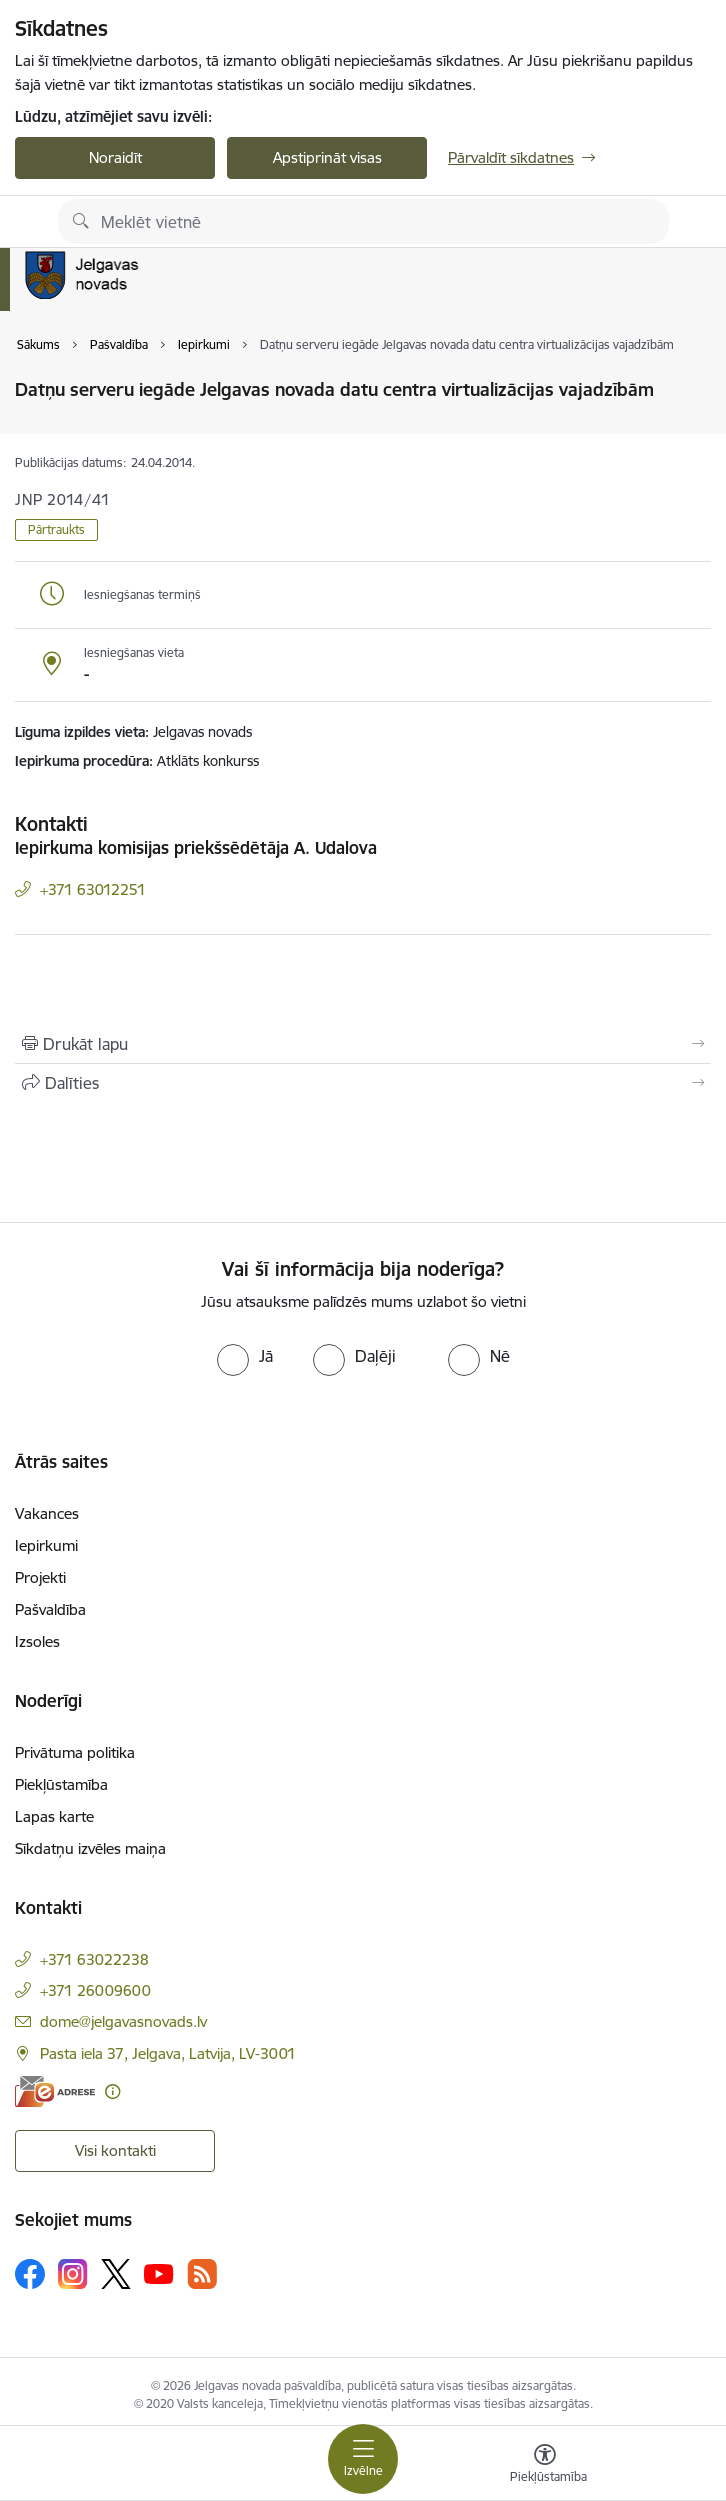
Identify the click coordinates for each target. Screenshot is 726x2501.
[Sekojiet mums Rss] (202, 2273)
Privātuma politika (75, 1752)
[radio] (245, 1356)
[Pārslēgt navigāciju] (363, 2459)
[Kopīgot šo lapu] (363, 1083)
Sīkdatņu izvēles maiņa (90, 1848)
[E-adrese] (55, 2091)
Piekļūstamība (61, 1784)
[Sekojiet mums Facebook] (30, 2274)
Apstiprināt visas (327, 157)
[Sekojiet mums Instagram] (73, 2273)
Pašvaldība (50, 1609)
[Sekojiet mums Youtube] (159, 2273)
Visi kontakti (115, 2150)
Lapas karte (54, 1816)
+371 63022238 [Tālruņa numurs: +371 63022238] (94, 1959)
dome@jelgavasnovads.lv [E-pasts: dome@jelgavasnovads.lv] (123, 2021)
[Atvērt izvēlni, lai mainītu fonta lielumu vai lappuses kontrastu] (545, 2466)
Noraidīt (115, 157)
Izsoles (37, 1641)
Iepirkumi (46, 1545)
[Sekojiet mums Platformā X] (116, 2274)
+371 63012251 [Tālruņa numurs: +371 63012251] (93, 889)
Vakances (47, 1513)
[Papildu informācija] (112, 2091)
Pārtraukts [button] (56, 529)
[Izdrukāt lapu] (363, 1044)
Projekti (40, 1577)
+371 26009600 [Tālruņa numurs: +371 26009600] (95, 1990)
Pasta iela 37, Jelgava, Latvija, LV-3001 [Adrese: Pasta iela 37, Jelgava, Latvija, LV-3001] (168, 2053)
